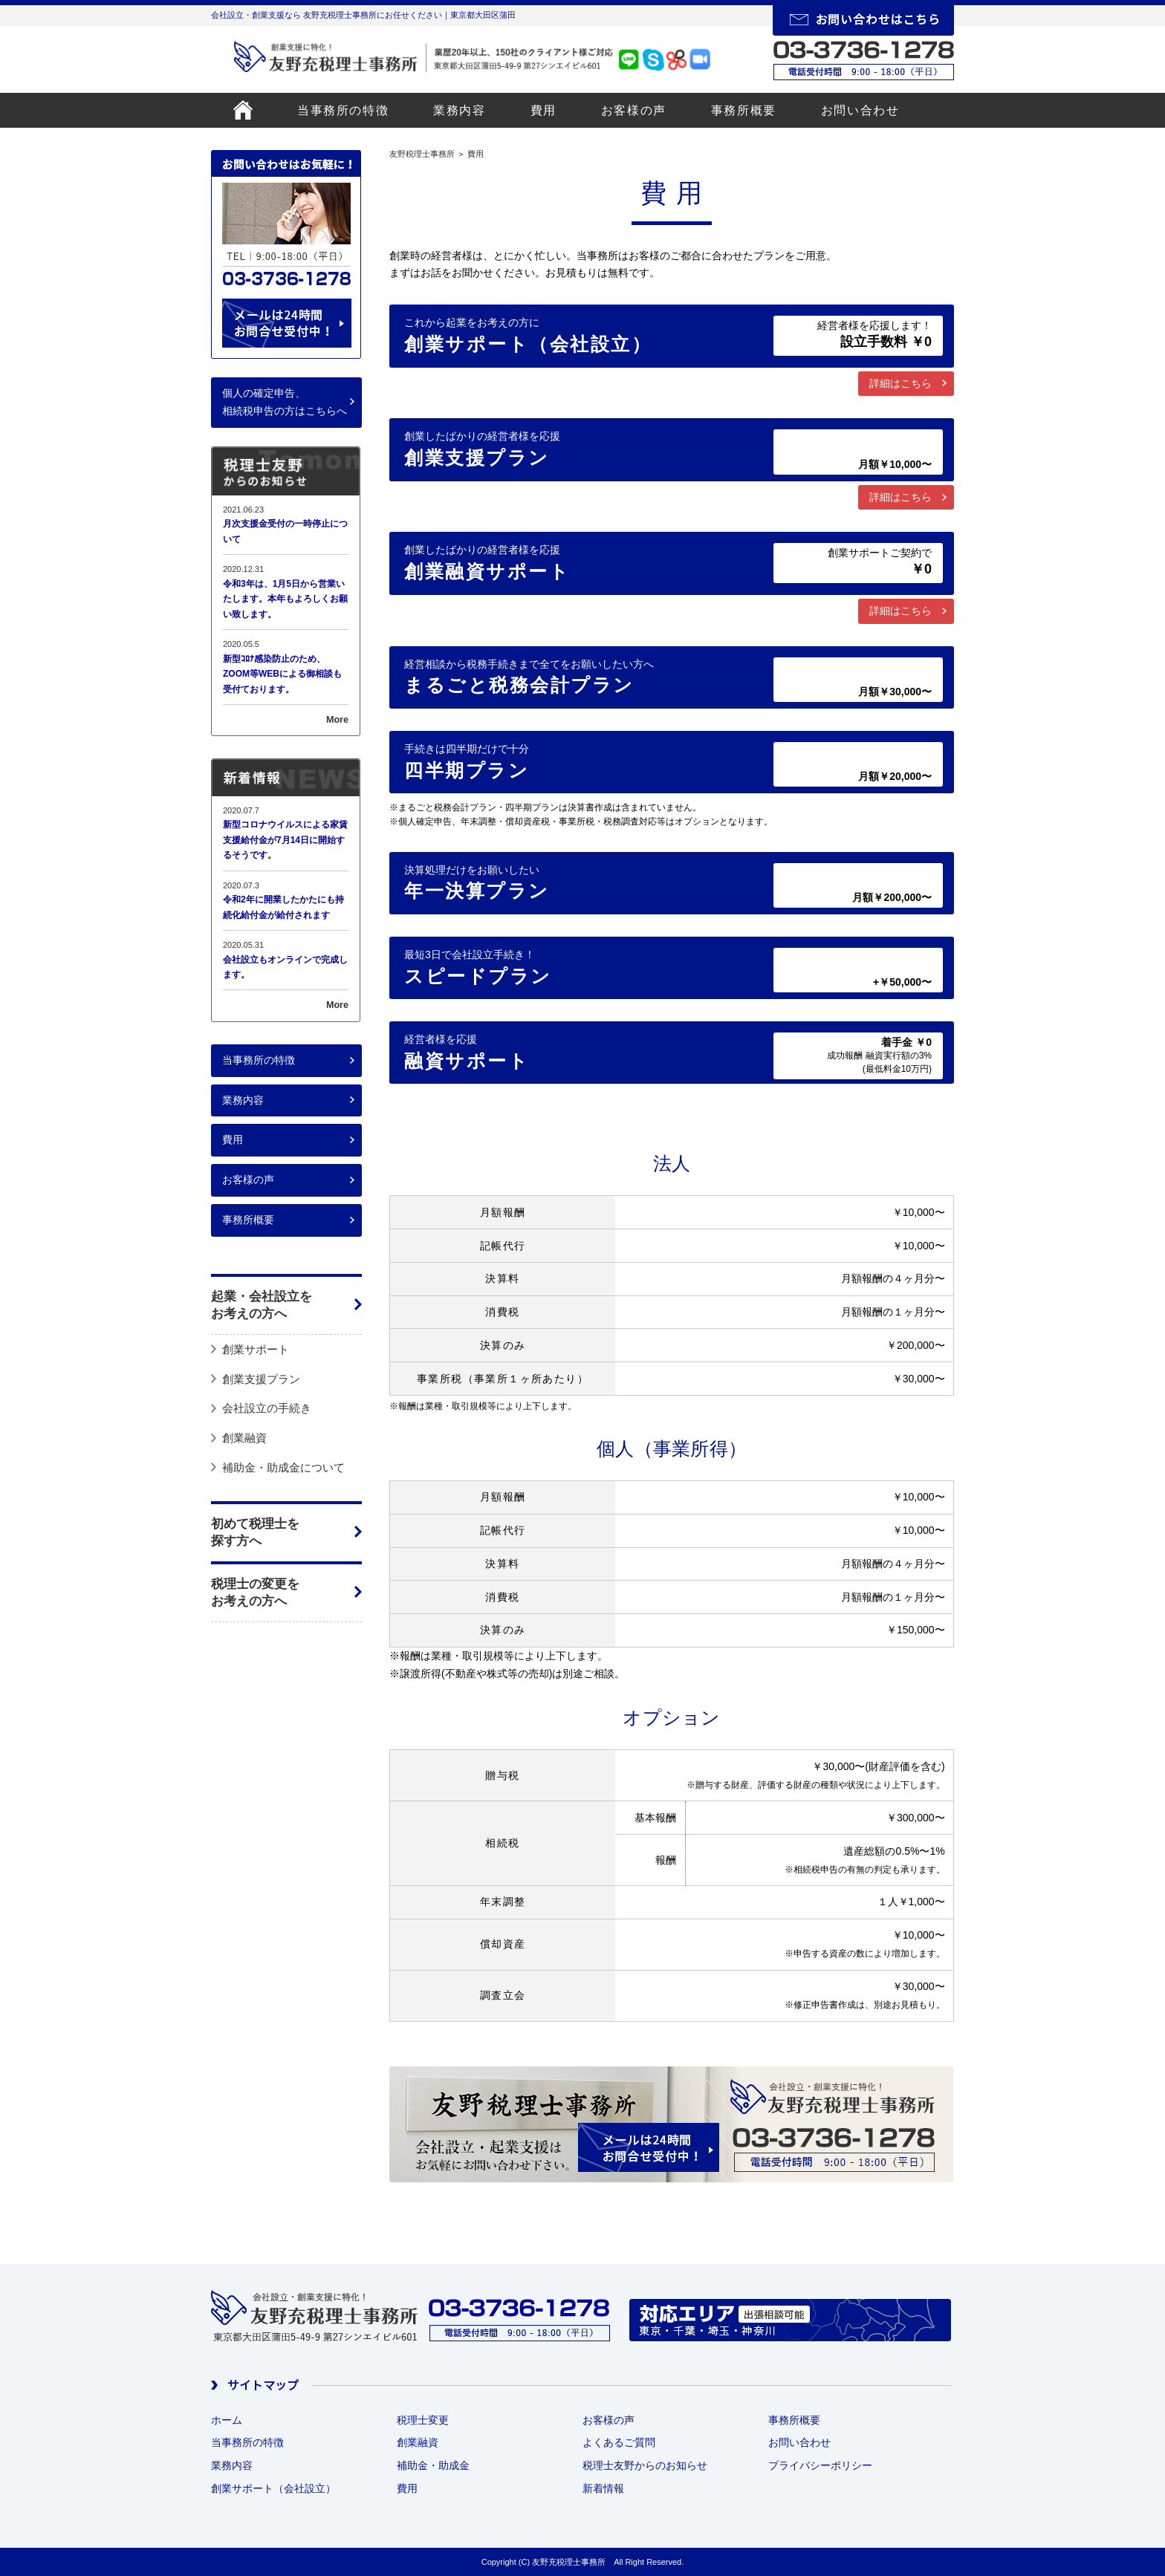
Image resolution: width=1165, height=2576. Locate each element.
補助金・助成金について (283, 1467)
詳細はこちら (900, 383)
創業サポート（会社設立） (273, 2488)
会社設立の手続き (266, 1408)
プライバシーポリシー (820, 2465)
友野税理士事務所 (422, 153)
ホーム (226, 2420)
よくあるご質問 (618, 2442)
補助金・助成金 (433, 2465)
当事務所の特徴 (343, 110)
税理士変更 (423, 2420)
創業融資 (244, 1437)
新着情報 (603, 2488)
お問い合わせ (860, 110)
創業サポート (255, 1349)
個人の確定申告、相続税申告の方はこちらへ (284, 402)
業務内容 (459, 110)
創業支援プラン (261, 1379)
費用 (543, 110)
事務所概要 (743, 110)
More (337, 720)
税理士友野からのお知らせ (644, 2465)
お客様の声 (633, 110)
